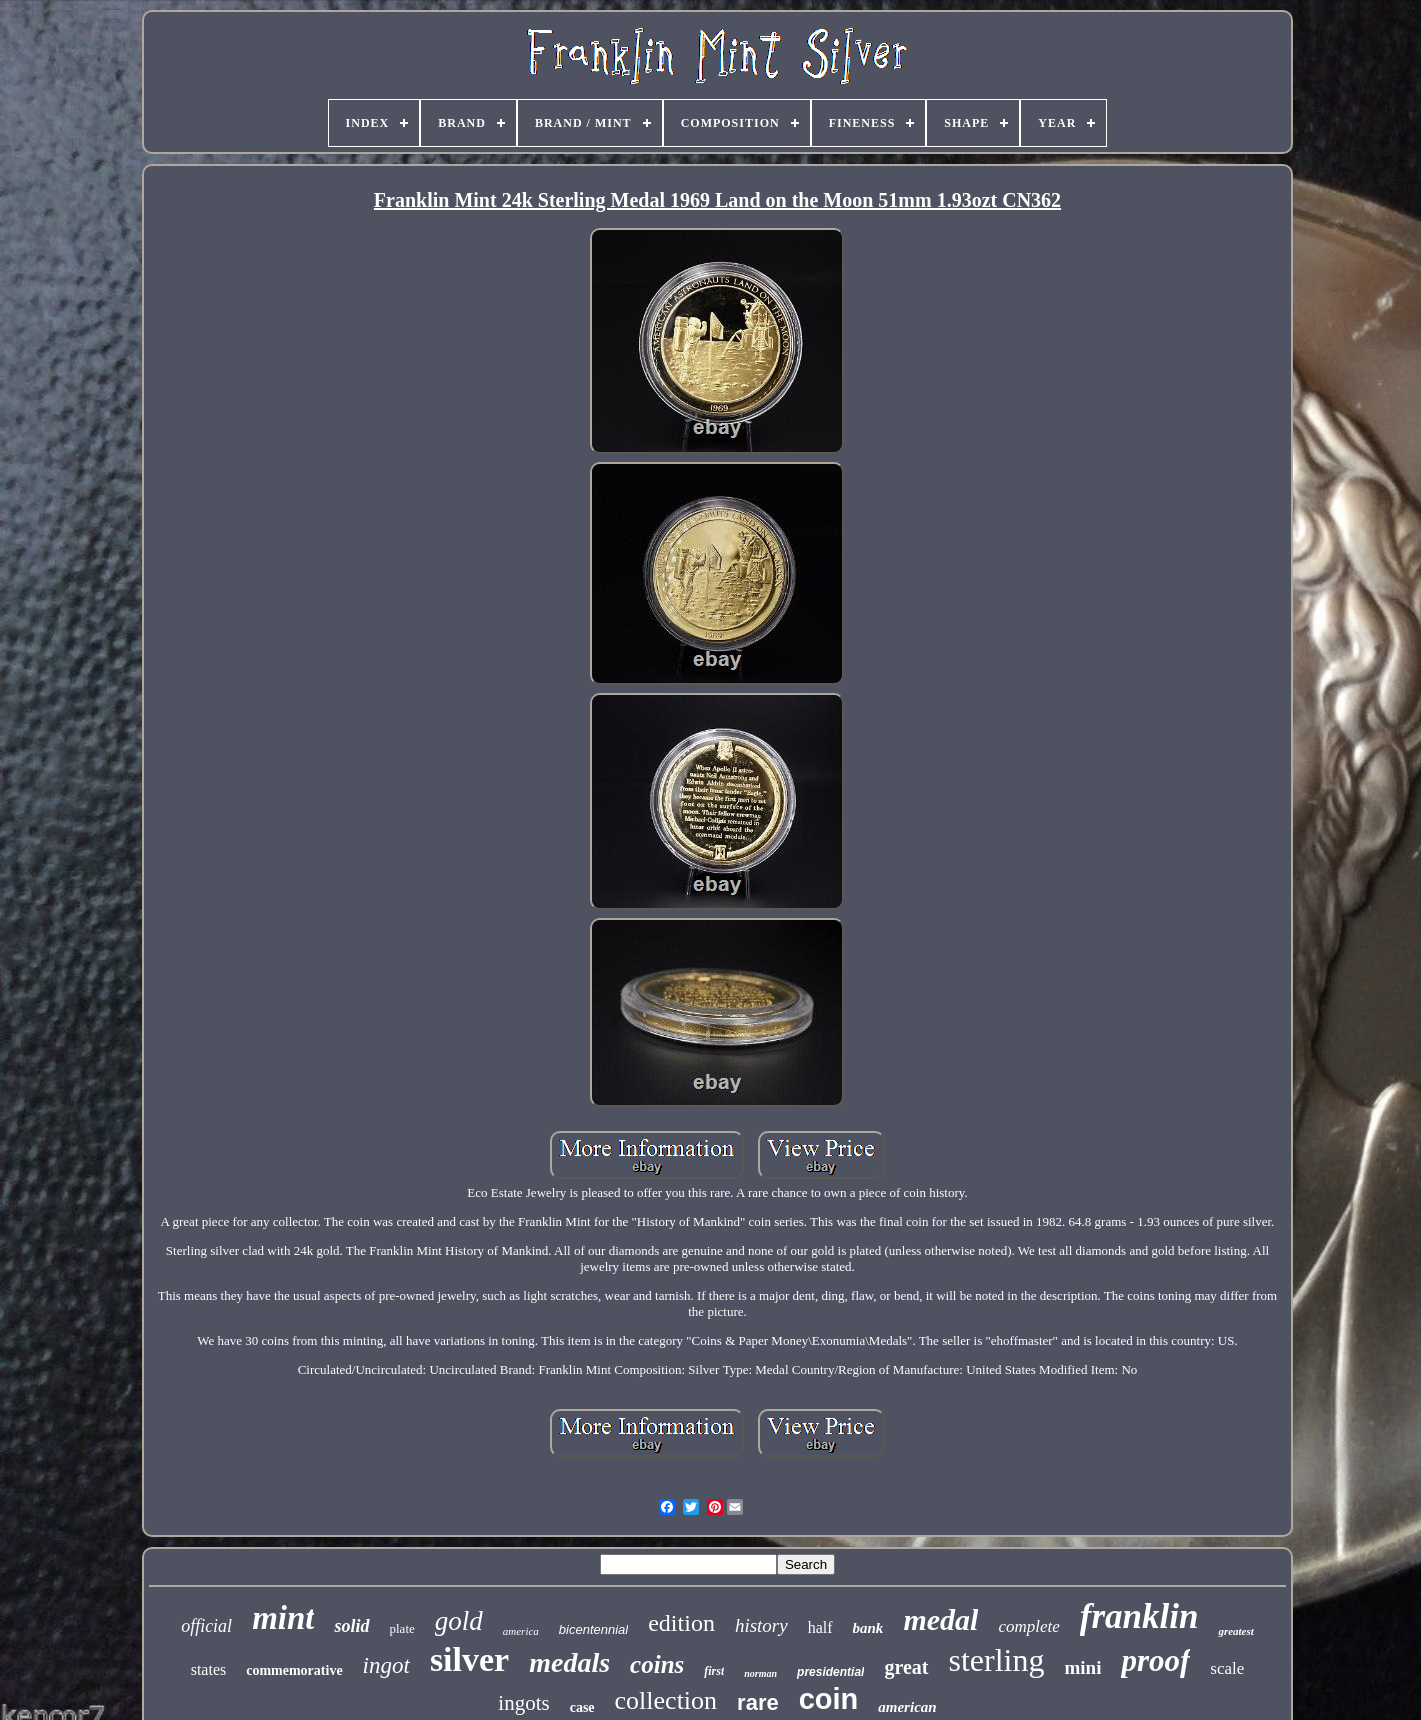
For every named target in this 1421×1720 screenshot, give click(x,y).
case (582, 1707)
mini (1083, 1667)
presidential (830, 1672)
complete (1028, 1626)
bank (868, 1628)
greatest (1235, 1631)
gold (459, 1621)
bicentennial (593, 1629)
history (761, 1625)
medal (940, 1619)
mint (283, 1618)
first (714, 1671)
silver (469, 1659)
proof (1155, 1660)
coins (657, 1664)
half (820, 1627)
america (521, 1631)
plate (402, 1628)
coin (829, 1699)
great (906, 1667)
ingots (523, 1703)
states (209, 1669)
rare (758, 1702)
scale (1227, 1668)
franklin (1139, 1616)
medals (569, 1662)
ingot (386, 1665)
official (206, 1626)
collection (666, 1700)
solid (351, 1626)
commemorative (294, 1670)
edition (681, 1623)
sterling (997, 1660)
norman (760, 1673)
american (907, 1707)
